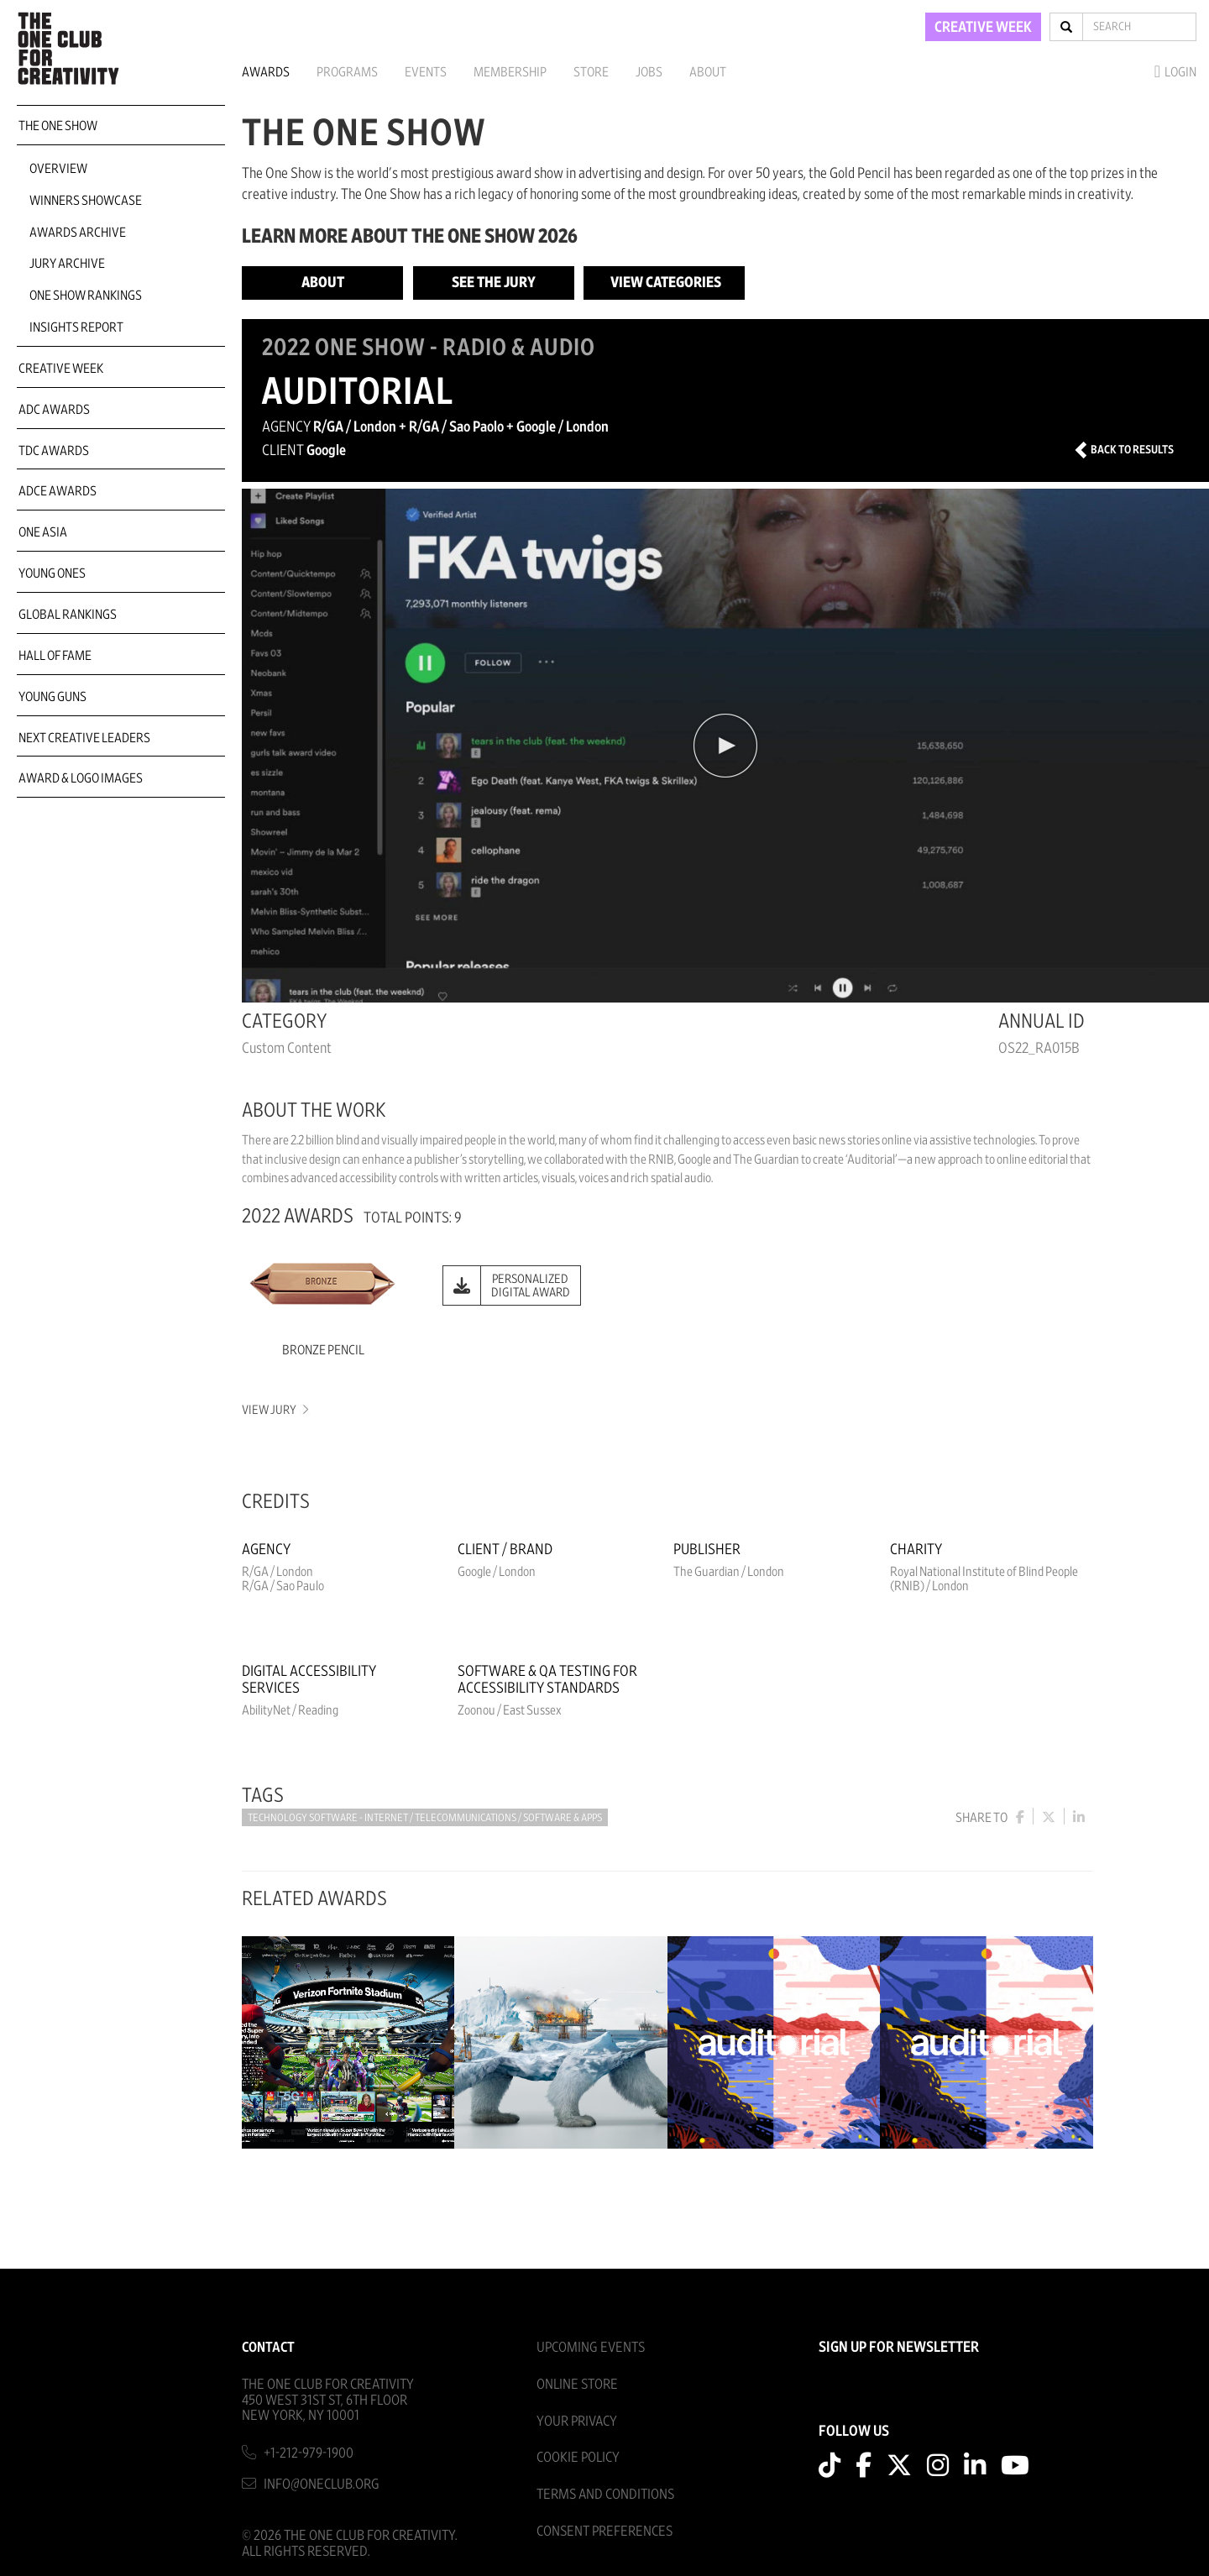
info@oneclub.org (321, 2484)
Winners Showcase (85, 200)
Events (426, 72)
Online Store (577, 2384)
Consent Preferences (604, 2531)
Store (591, 72)
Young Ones (52, 573)
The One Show (57, 126)
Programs (347, 72)
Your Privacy (576, 2421)
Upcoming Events (590, 2347)
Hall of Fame (55, 655)
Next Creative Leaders (84, 738)
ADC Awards (54, 409)
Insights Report (76, 327)
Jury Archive (67, 263)
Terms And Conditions (605, 2494)
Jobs (649, 72)
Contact (268, 2347)
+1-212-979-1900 (308, 2453)
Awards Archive (77, 232)
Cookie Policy (578, 2457)
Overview (58, 168)
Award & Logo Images (80, 778)
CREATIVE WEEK (983, 27)
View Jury (274, 1410)
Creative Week (60, 368)
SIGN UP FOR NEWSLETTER (899, 2347)
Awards (266, 72)
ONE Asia (42, 532)
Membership (510, 72)
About (707, 72)
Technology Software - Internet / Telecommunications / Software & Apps (425, 1818)
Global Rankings (67, 614)
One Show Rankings (85, 295)
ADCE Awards (57, 491)
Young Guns (52, 697)
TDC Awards (53, 451)
